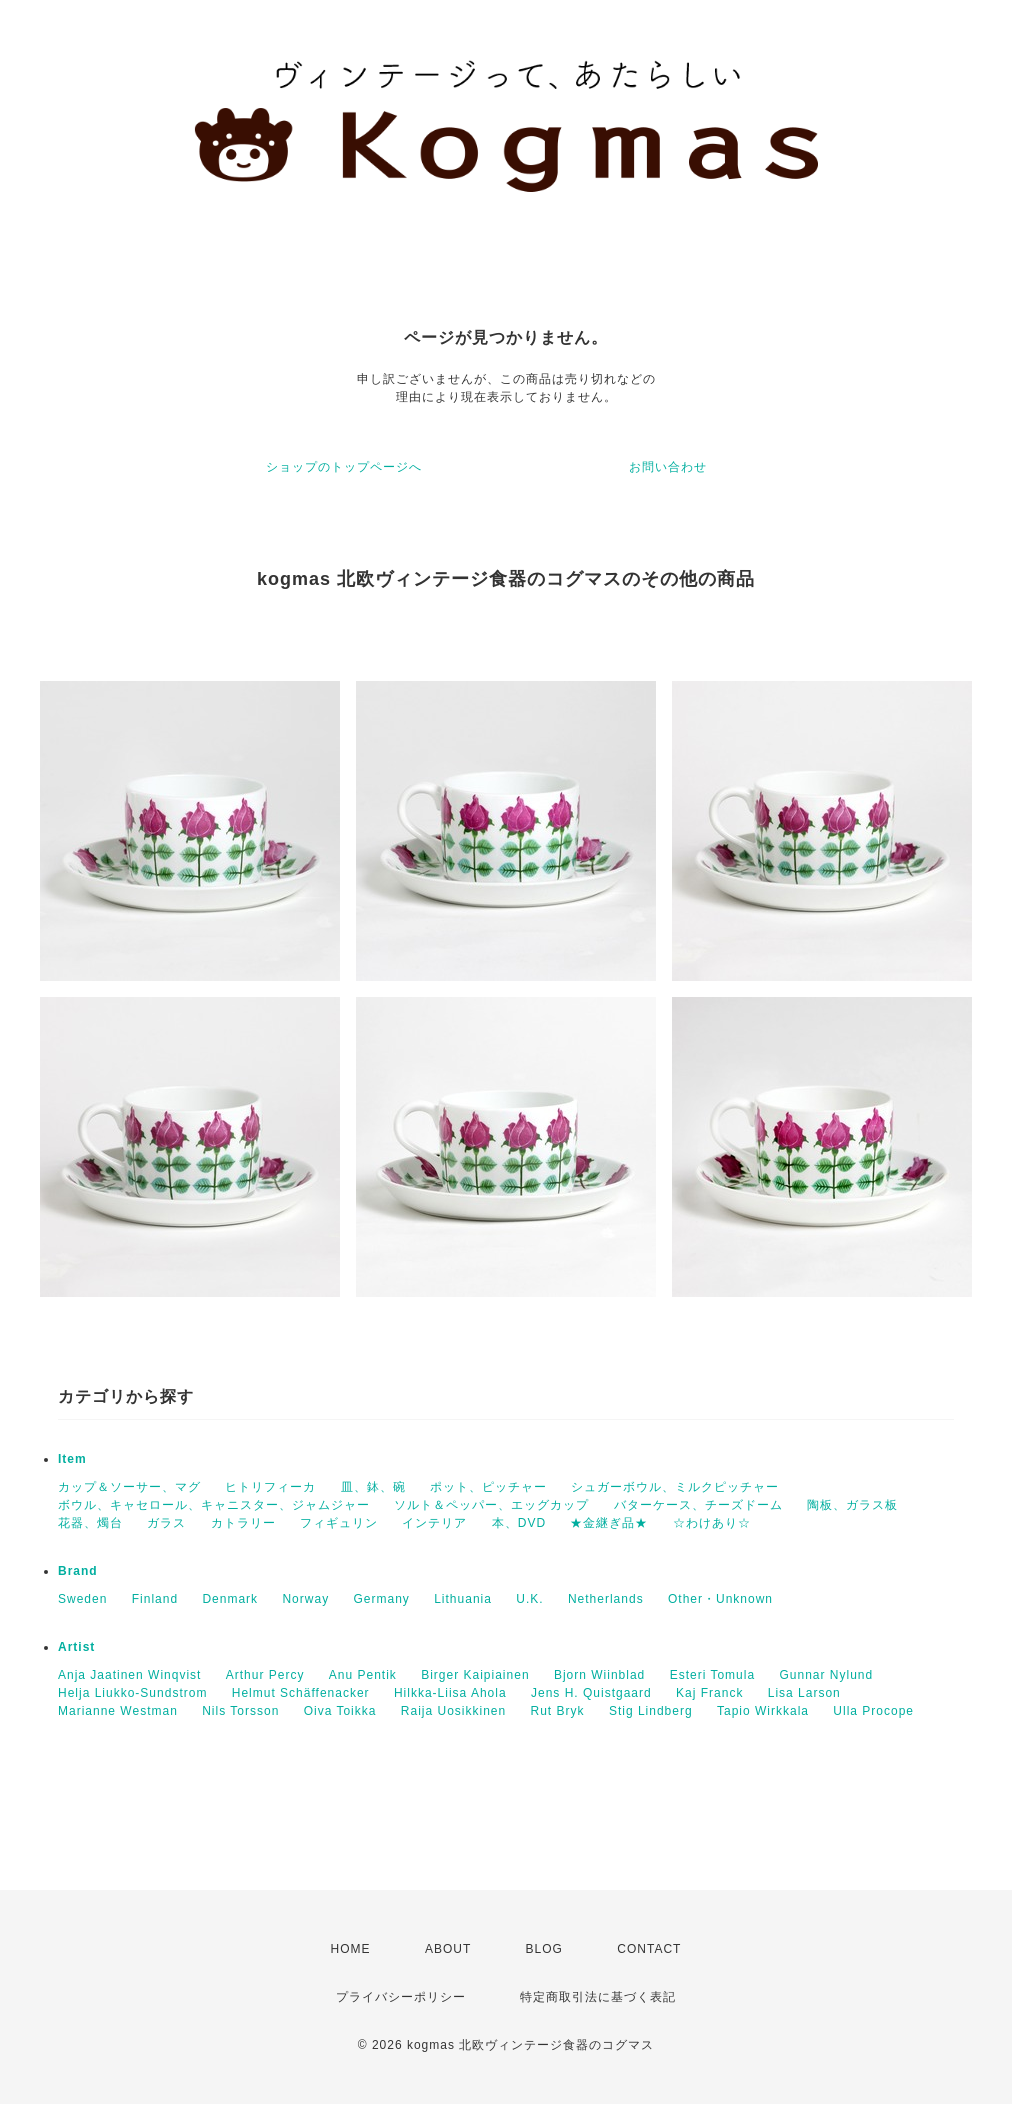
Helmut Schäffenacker (301, 1693)
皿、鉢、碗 (373, 1487)
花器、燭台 (90, 1523)
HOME (351, 1949)
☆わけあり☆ (712, 1523)
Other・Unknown (720, 1599)
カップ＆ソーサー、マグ (129, 1487)
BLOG (544, 1949)
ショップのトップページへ (344, 467)
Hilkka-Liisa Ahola (450, 1693)
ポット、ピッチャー (488, 1487)
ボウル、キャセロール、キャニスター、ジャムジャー (214, 1505)
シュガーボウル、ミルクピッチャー (675, 1487)
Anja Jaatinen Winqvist (129, 1675)
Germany (381, 1599)
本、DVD (519, 1523)
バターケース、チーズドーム (698, 1505)
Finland (155, 1599)
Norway (305, 1599)
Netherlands (606, 1599)
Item (72, 1459)
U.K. (529, 1599)
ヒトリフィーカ (270, 1487)
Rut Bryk (558, 1711)
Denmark (230, 1599)
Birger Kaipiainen (475, 1675)
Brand (78, 1571)
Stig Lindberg (651, 1711)
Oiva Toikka (340, 1711)
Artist (76, 1647)
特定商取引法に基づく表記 (598, 1997)
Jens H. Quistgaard (591, 1693)
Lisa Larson (804, 1693)
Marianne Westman (118, 1711)
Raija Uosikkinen (453, 1711)
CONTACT (649, 1949)
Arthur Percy (265, 1675)
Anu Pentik (363, 1675)
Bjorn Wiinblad (599, 1675)
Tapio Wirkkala (763, 1711)
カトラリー (243, 1523)
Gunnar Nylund (826, 1675)
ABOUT (448, 1949)
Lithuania (463, 1599)
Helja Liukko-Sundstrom (132, 1693)
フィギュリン (339, 1523)
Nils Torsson (240, 1711)
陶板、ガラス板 (852, 1505)
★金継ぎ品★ (609, 1523)
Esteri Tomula (712, 1675)
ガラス (166, 1523)
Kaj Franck (709, 1693)
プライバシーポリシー (401, 1997)
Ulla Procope (873, 1711)
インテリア (434, 1523)
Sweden (82, 1599)
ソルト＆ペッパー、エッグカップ (491, 1505)
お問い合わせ (668, 467)
